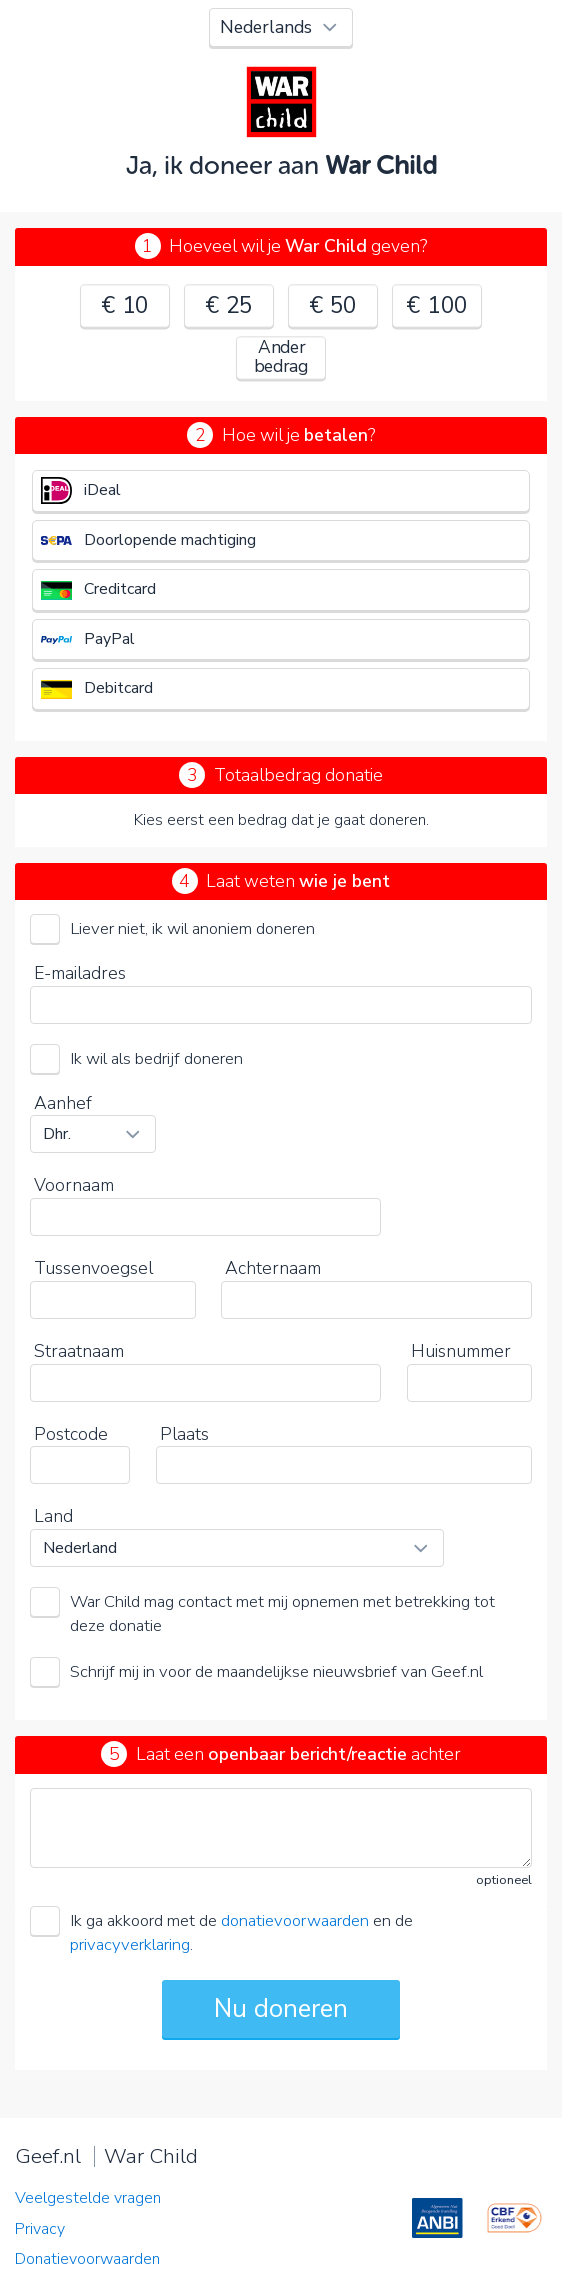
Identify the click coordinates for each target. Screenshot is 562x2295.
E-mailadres (80, 973)
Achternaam (273, 1268)
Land (53, 1516)
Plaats (184, 1434)
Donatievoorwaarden (87, 2259)
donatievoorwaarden (295, 1920)
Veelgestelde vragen (88, 2198)
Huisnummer (461, 1351)
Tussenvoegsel (93, 1268)
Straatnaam (79, 1351)
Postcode (71, 1434)
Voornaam (74, 1185)
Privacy (40, 2229)
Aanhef (63, 1103)
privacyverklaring (130, 1944)
